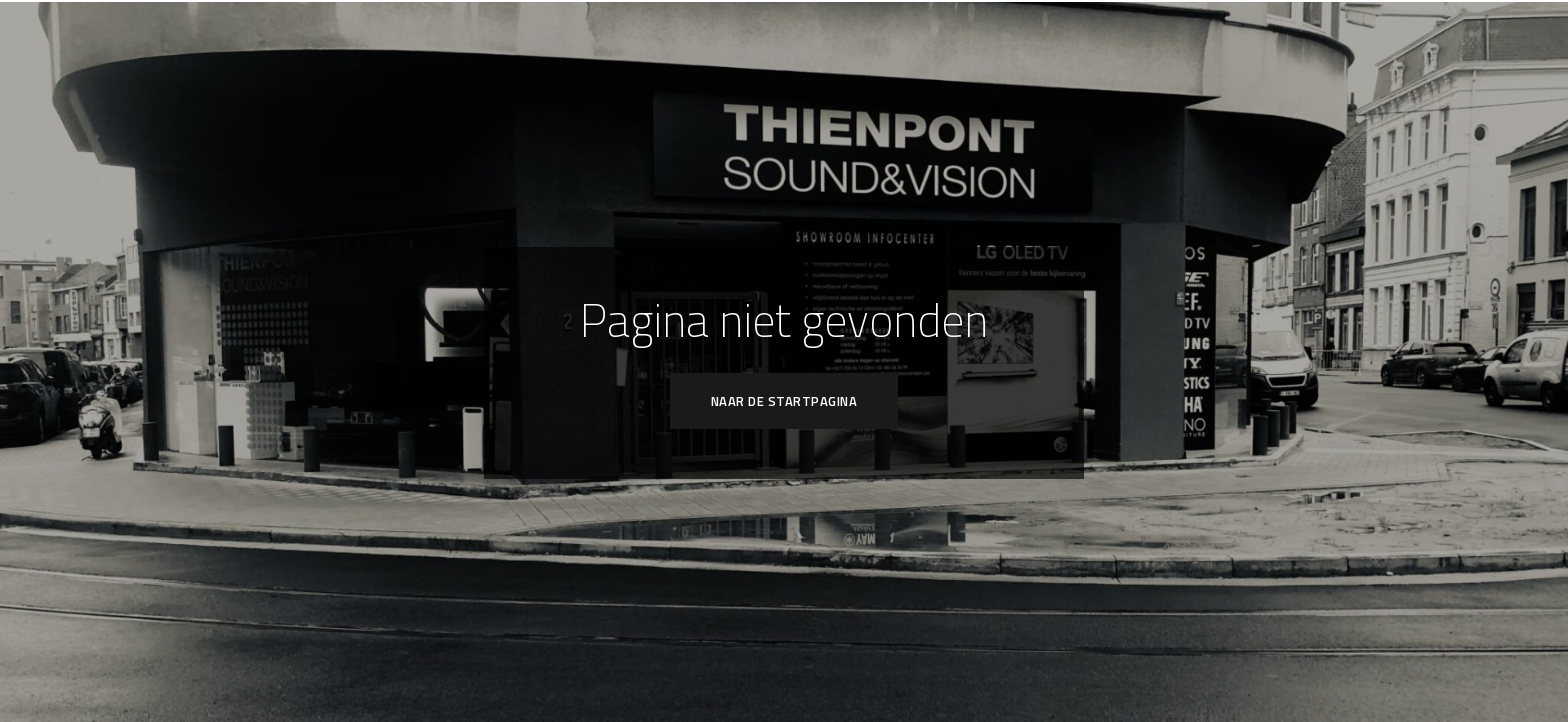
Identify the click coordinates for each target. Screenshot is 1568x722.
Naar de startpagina (784, 401)
